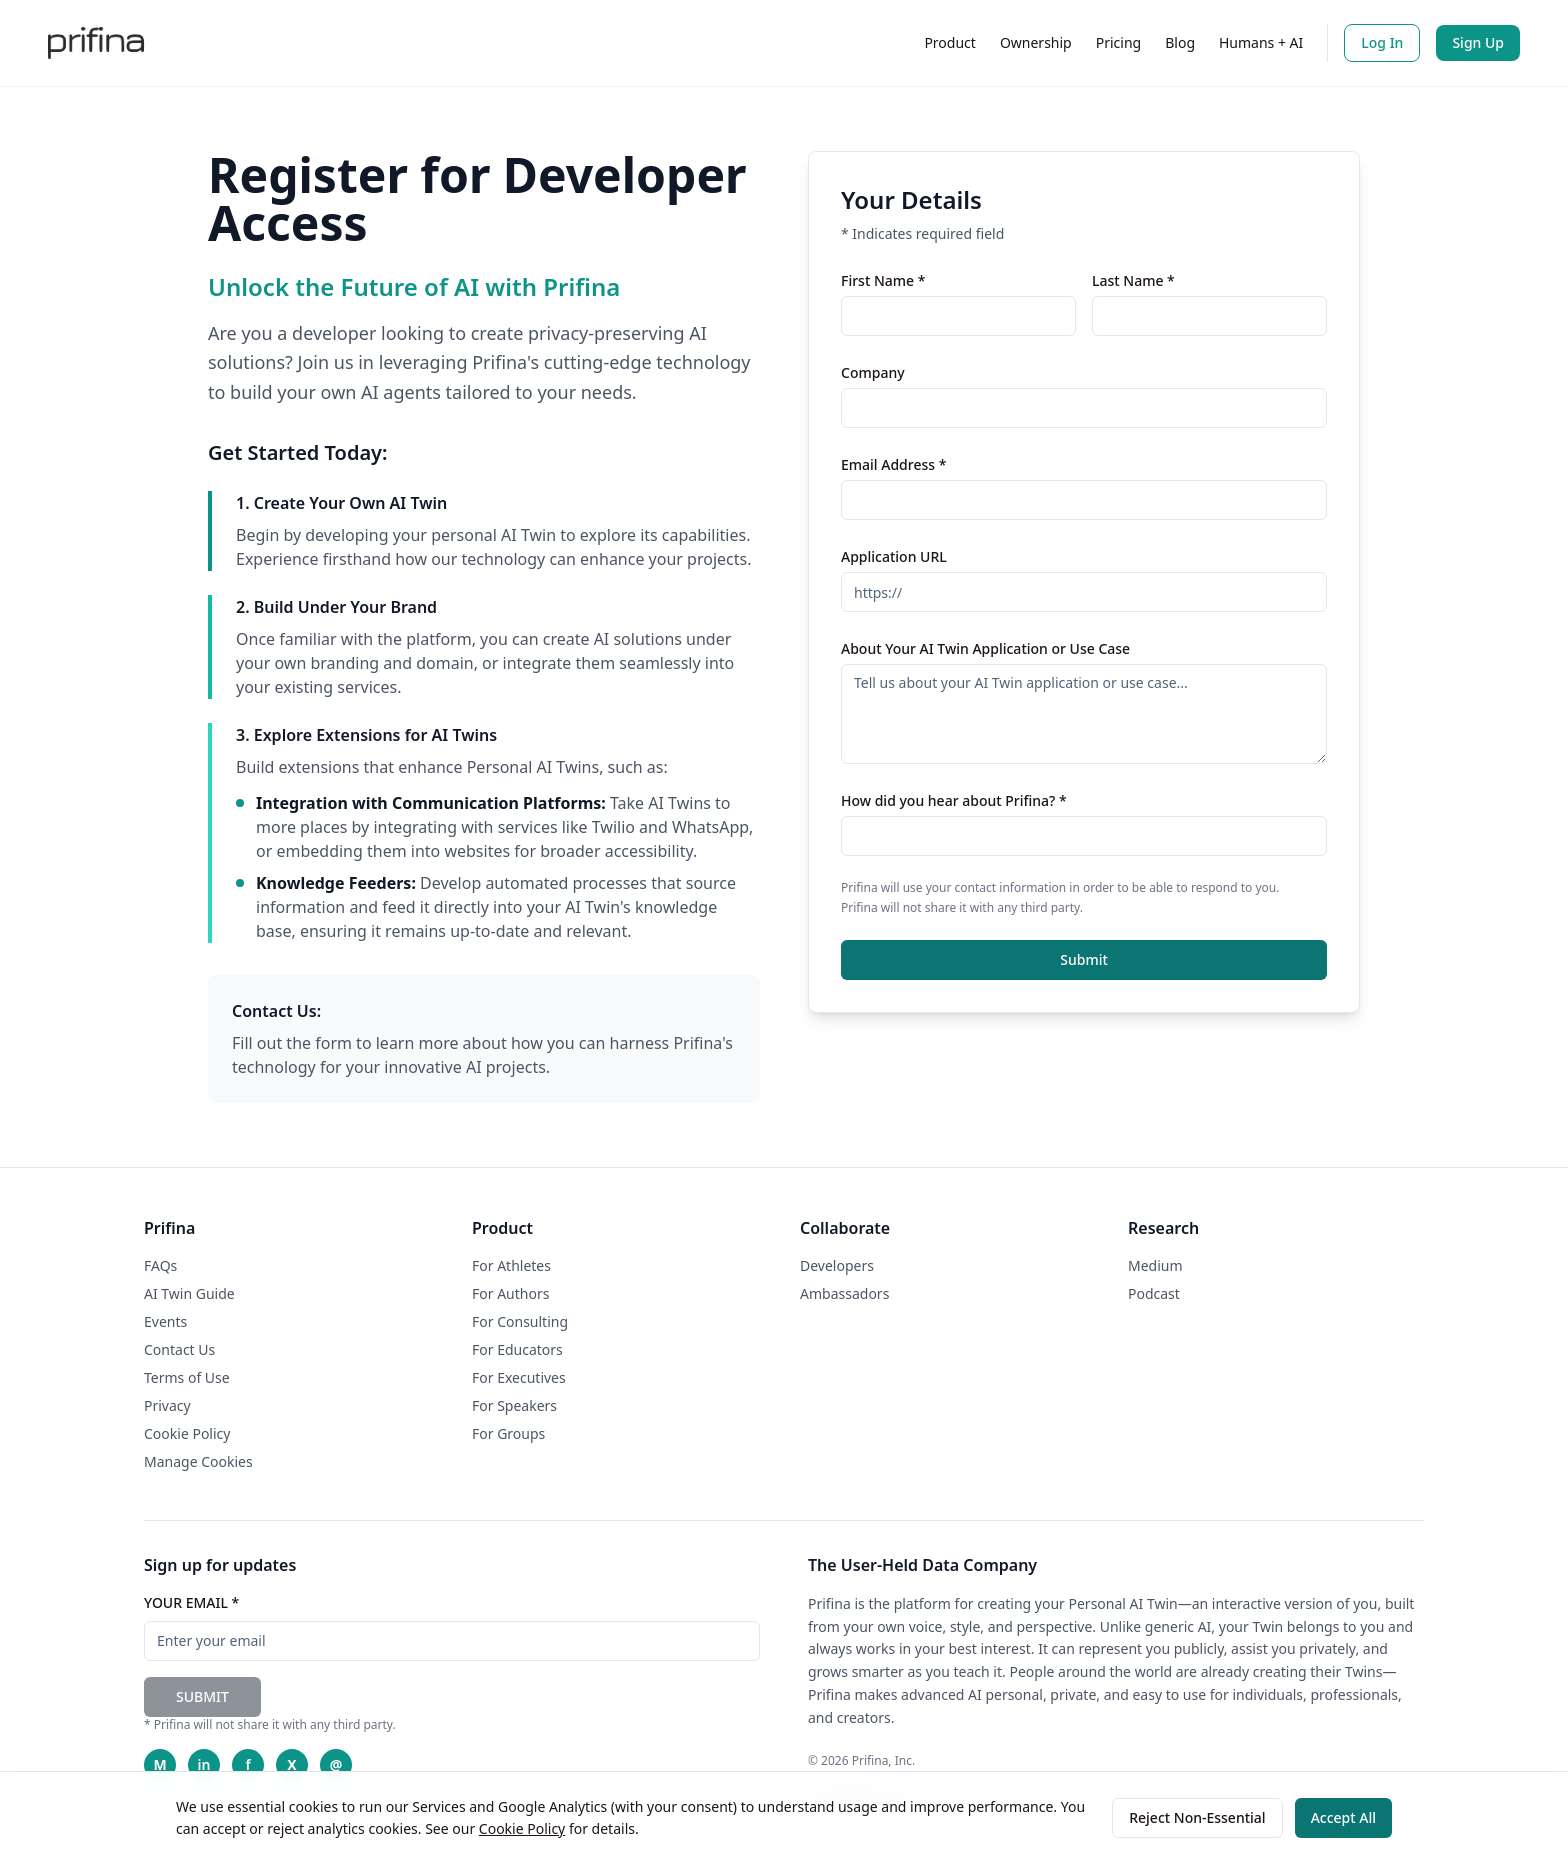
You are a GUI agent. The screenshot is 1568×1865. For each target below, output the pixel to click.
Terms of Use (187, 1377)
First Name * (883, 280)
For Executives (519, 1377)
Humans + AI (1261, 42)
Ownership (1036, 42)
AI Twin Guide (189, 1293)
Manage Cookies (198, 1461)
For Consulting (520, 1321)
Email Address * (893, 464)
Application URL (894, 556)
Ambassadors (844, 1293)
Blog (1180, 42)
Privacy (167, 1405)
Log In (1382, 42)
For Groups (508, 1433)
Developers (837, 1265)
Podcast (1154, 1293)
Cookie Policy (522, 1828)
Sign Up (1478, 42)
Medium (1155, 1265)
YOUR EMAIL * (191, 1602)
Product (949, 42)
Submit (1084, 959)
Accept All (1343, 1817)
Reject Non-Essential (1197, 1817)
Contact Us (179, 1349)
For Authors (510, 1293)
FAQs (160, 1265)
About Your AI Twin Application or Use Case (985, 648)
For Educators (517, 1349)
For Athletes (511, 1265)
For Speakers (514, 1405)
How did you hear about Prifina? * (954, 800)
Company (873, 372)
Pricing (1118, 42)
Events (165, 1321)
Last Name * (1133, 280)
